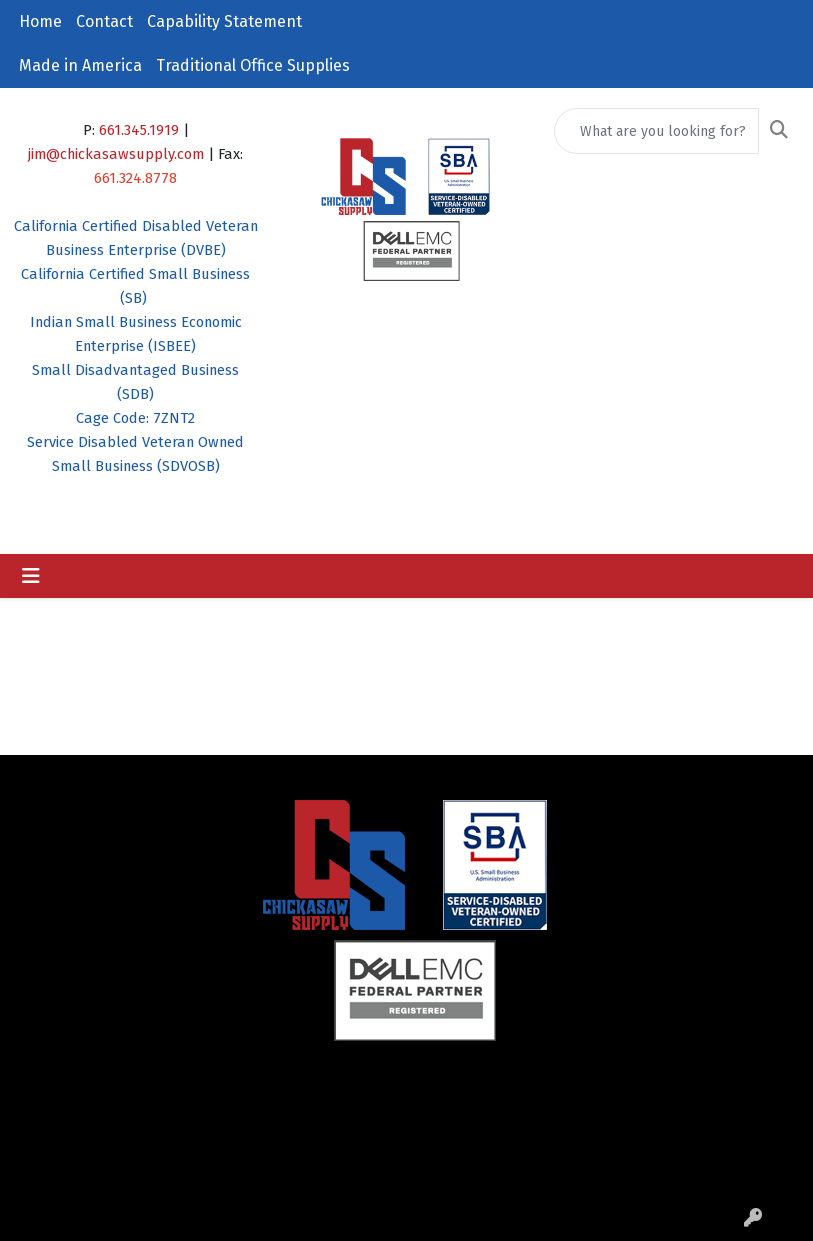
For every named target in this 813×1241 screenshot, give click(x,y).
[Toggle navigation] (31, 576)
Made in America (80, 65)
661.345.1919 (139, 130)
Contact (104, 21)
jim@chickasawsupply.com (116, 154)
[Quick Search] (656, 131)
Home (40, 21)
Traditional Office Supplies (253, 65)
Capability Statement (224, 21)
